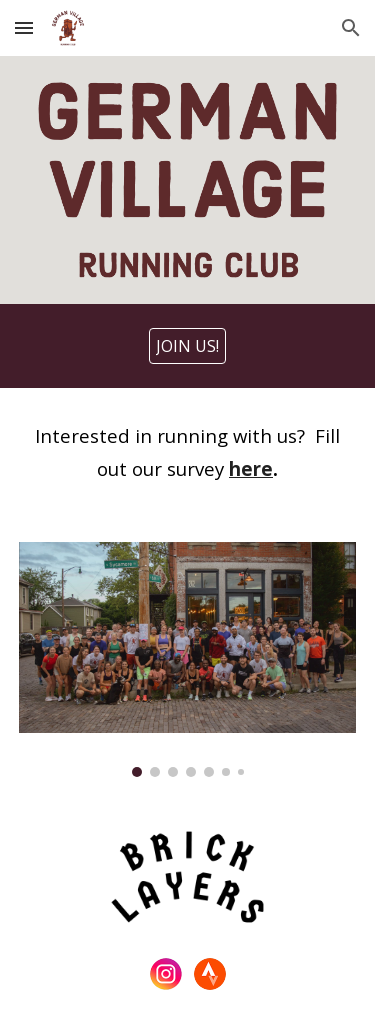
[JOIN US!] (187, 346)
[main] (188, 452)
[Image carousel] (188, 659)
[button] (24, 27)
